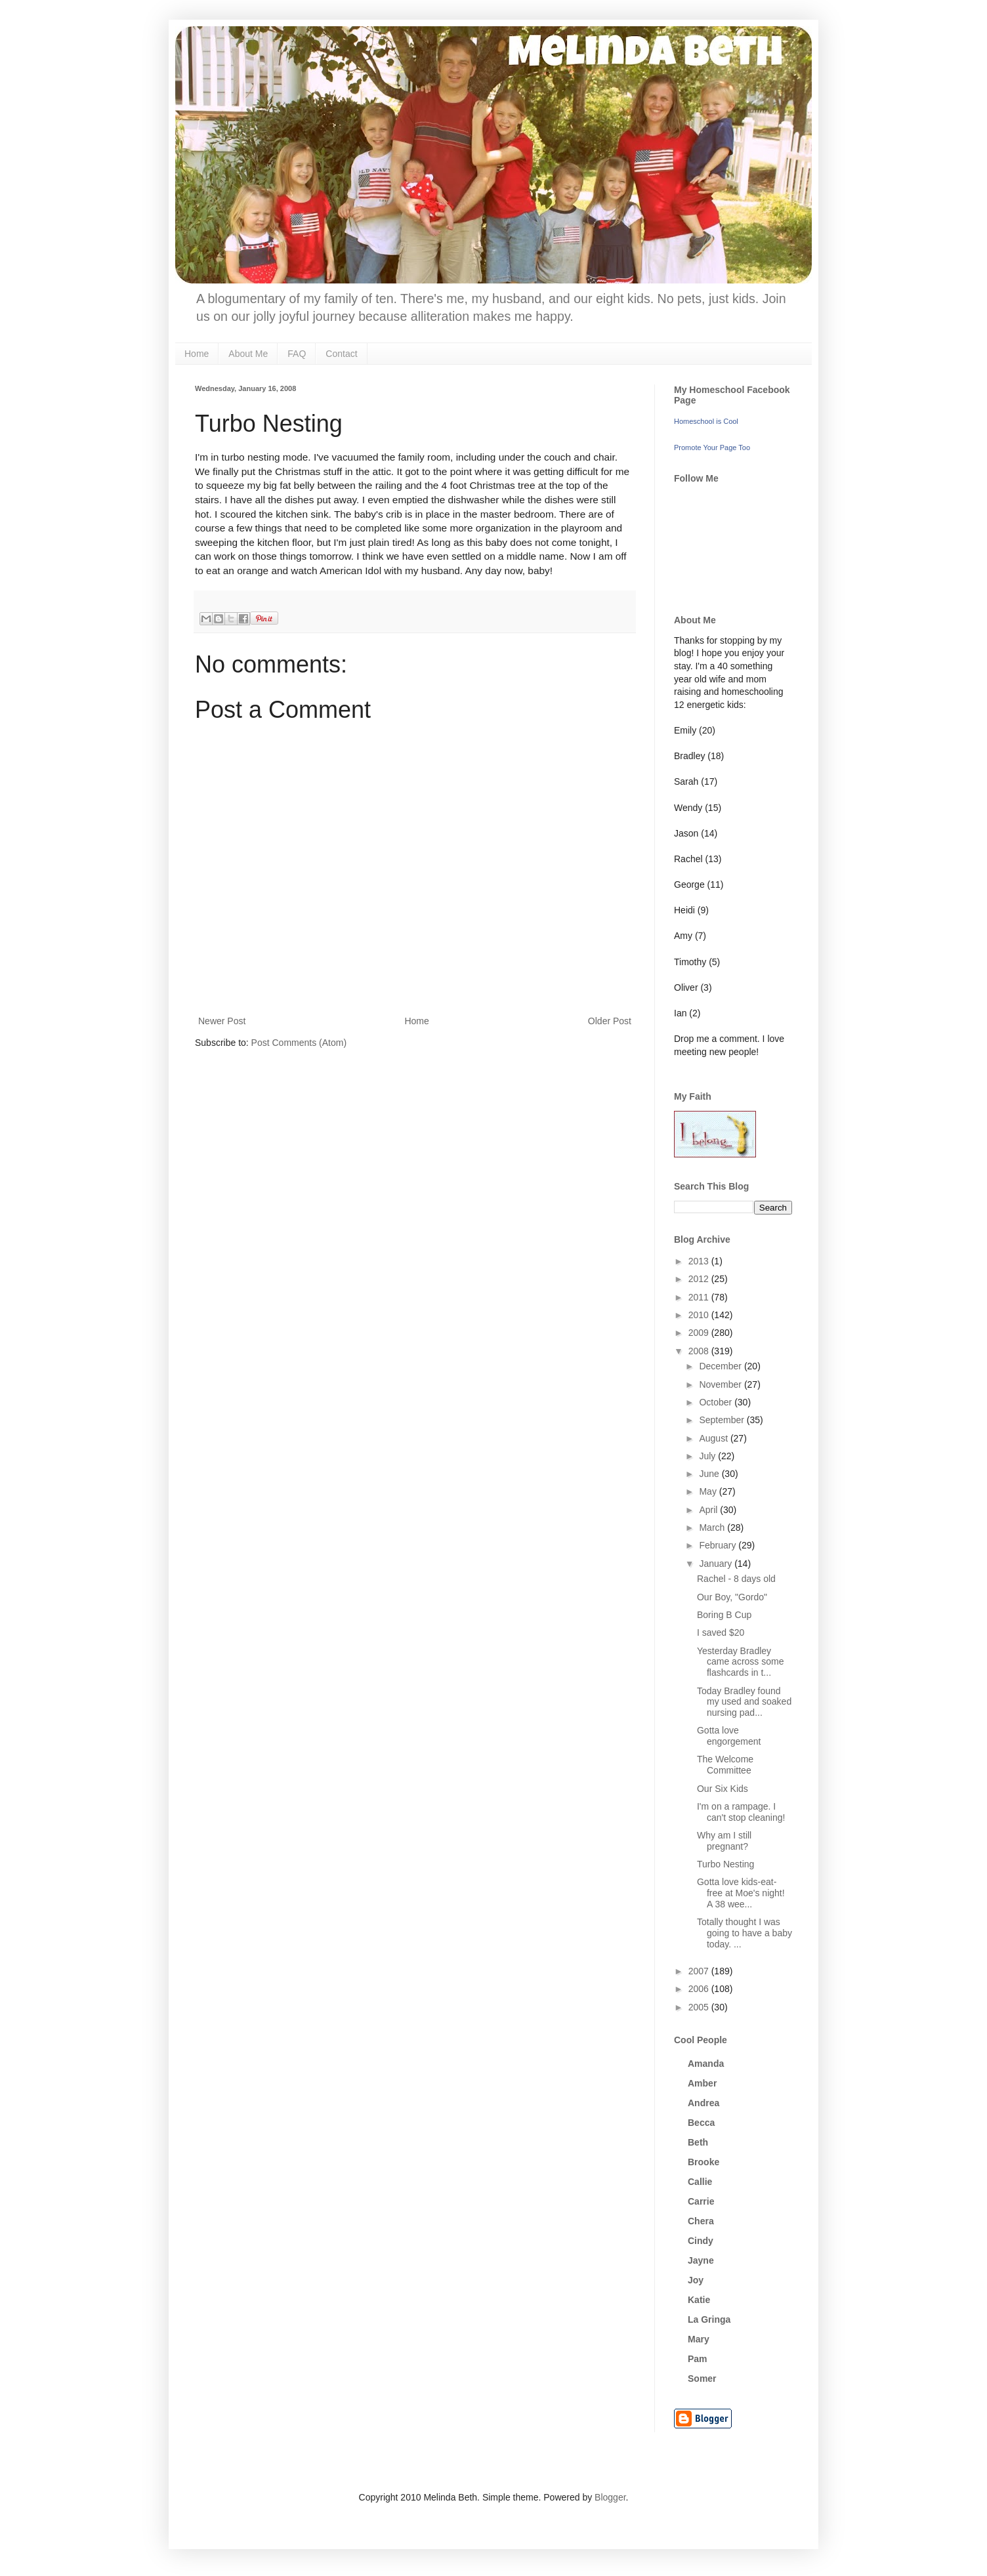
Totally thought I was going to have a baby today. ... (744, 1933)
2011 (699, 1297)
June (710, 1473)
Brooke (703, 2162)
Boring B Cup (724, 1615)
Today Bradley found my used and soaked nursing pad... (744, 1702)
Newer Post (221, 1021)
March (713, 1527)
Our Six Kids (722, 1788)
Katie (699, 2300)
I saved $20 (720, 1632)
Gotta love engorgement (729, 1736)
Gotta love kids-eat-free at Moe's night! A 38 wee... (741, 1893)
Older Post (609, 1021)
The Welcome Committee (725, 1765)
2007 (699, 1971)
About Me (248, 353)
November (721, 1384)
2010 (699, 1315)
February (718, 1545)
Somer (702, 2378)
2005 (699, 2007)
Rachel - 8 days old (736, 1578)
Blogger (610, 2497)
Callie (700, 2181)
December (721, 1366)
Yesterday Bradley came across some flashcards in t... (740, 1662)
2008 (699, 1351)
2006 (699, 1989)
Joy (696, 2280)
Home (196, 353)
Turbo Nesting (725, 1864)
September (722, 1420)
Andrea (703, 2103)
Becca (701, 2122)
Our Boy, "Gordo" (732, 1597)
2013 (699, 1261)
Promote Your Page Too (712, 447)
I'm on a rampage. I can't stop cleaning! (741, 1812)
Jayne (701, 2260)
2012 (699, 1279)
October (716, 1402)
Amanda (706, 2063)
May (709, 1491)
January (716, 1563)
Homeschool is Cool (706, 421)
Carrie (701, 2201)
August (714, 1438)
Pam (697, 2359)
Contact (341, 353)
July (708, 1456)
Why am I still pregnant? (724, 1841)
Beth (698, 2142)
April (709, 1510)
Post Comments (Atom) (298, 1042)
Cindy (700, 2240)
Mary (698, 2339)
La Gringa (709, 2319)
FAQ (296, 353)
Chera (701, 2221)
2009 (699, 1332)
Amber (702, 2083)
